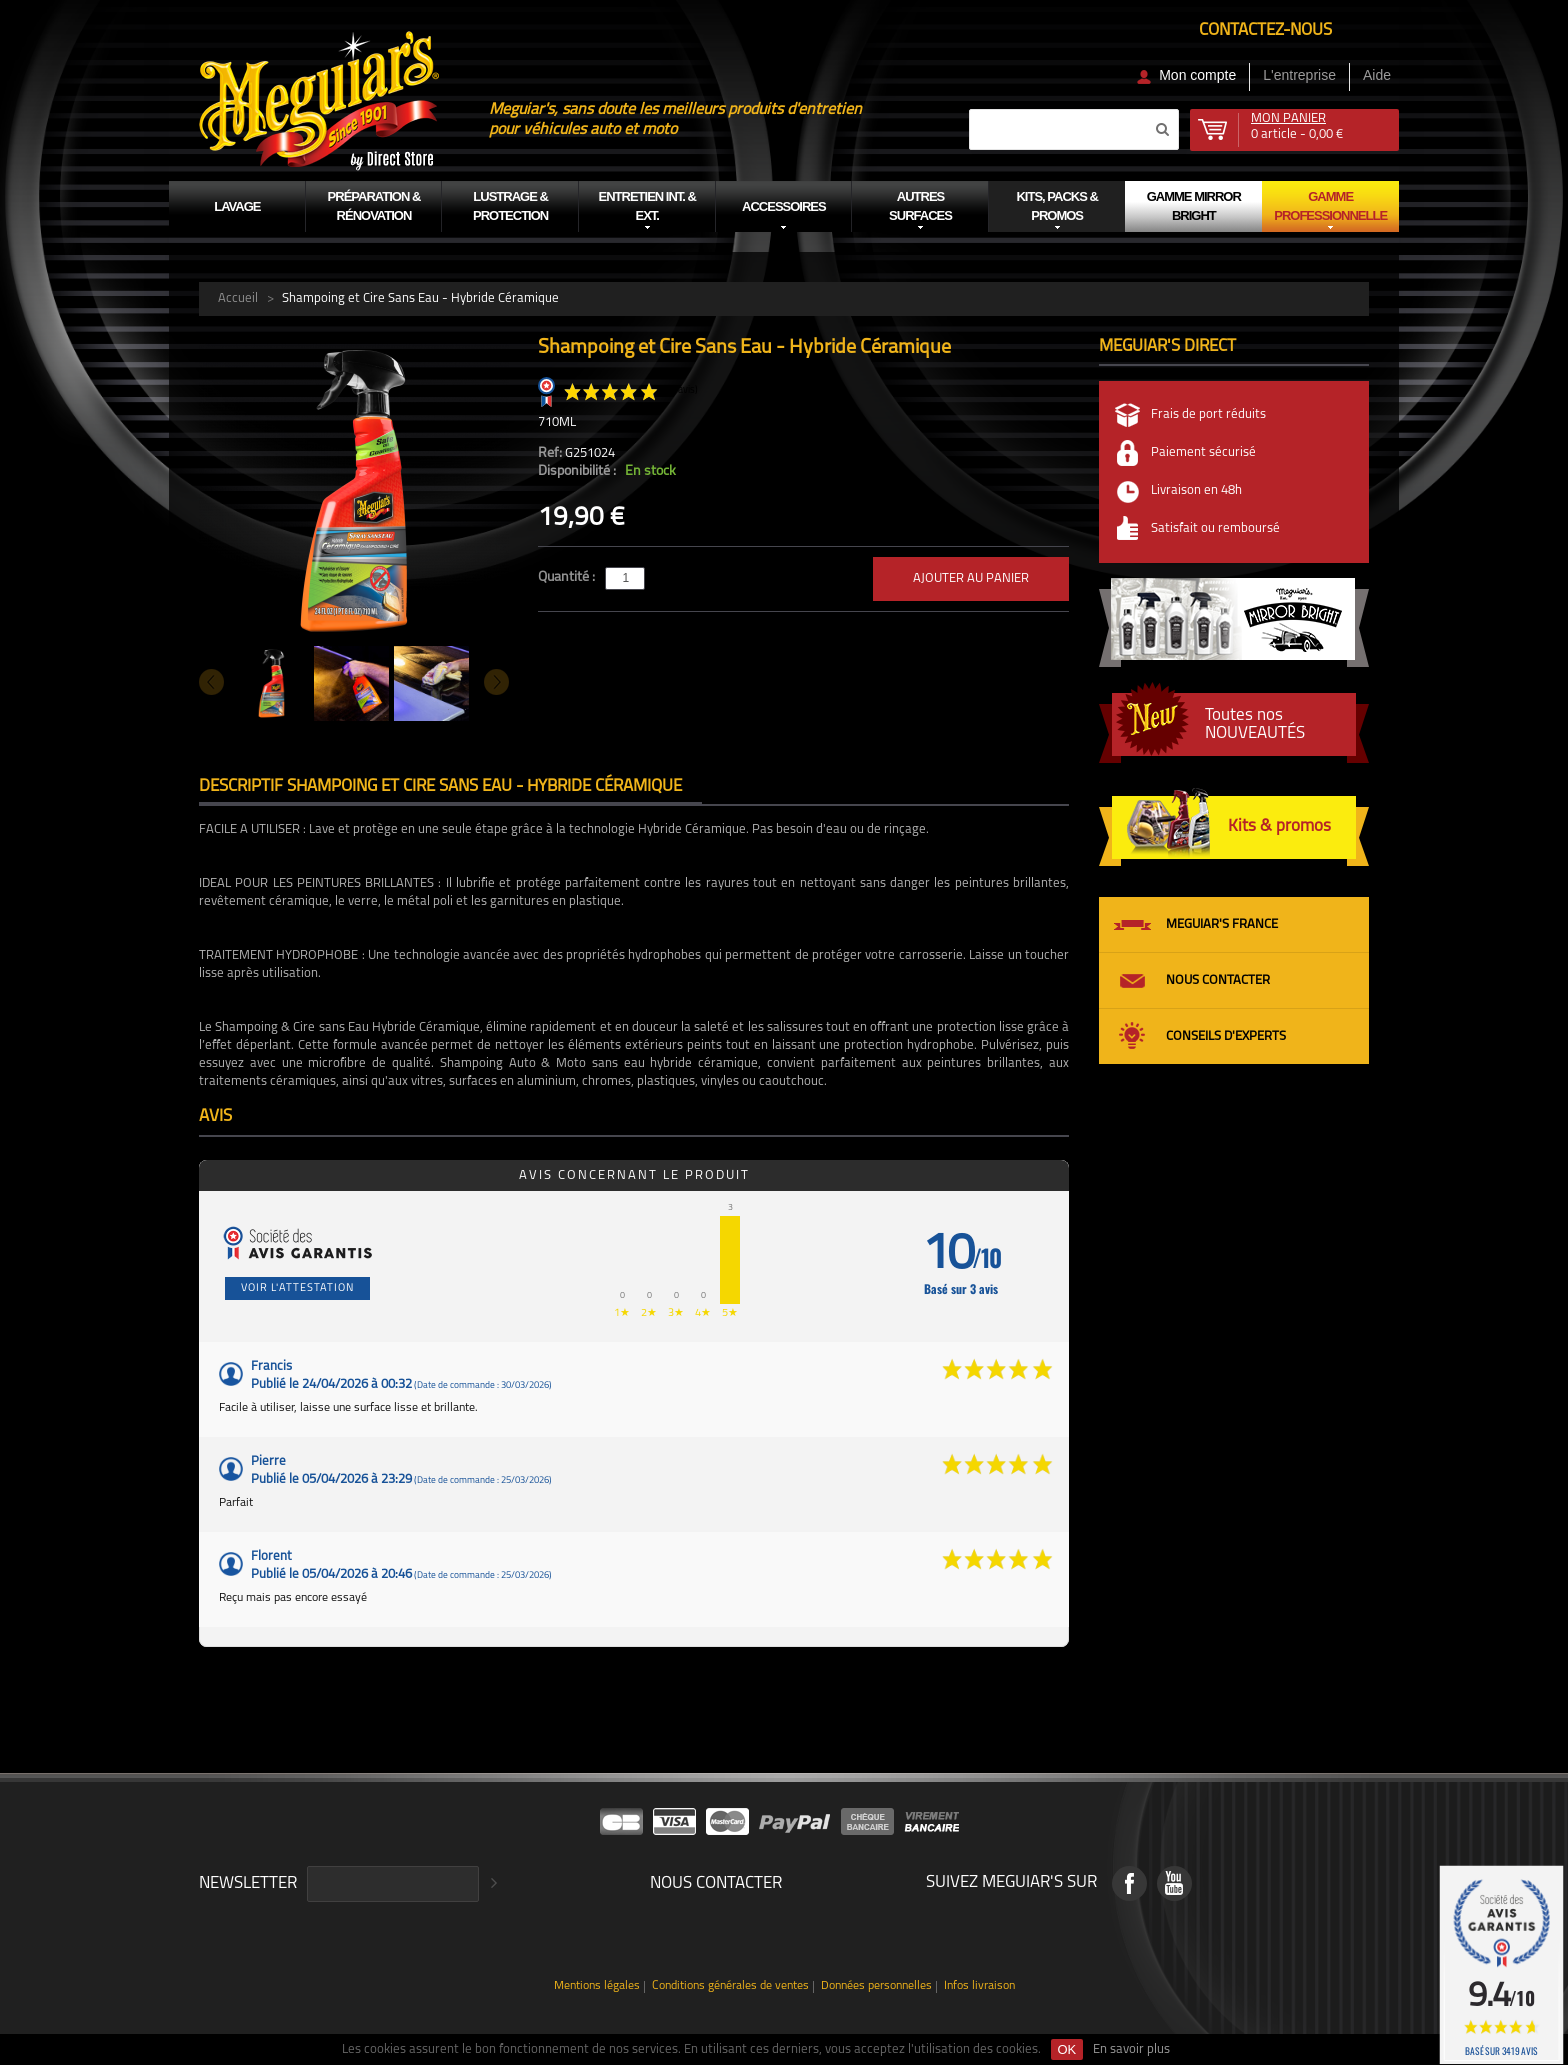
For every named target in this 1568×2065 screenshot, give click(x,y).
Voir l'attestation (297, 1288)
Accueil (238, 298)
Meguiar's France (1222, 924)
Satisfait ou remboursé (1215, 528)
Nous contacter (1218, 980)
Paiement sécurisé (1203, 452)
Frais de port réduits (1208, 414)
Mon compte (1197, 75)
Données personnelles (876, 1986)
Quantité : (568, 577)
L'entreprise (1299, 75)
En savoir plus (1131, 2049)
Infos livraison (979, 1986)
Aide (1377, 75)
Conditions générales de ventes (730, 1986)
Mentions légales (597, 1986)
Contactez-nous (1265, 30)
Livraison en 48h (1196, 490)
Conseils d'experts (1226, 1036)
